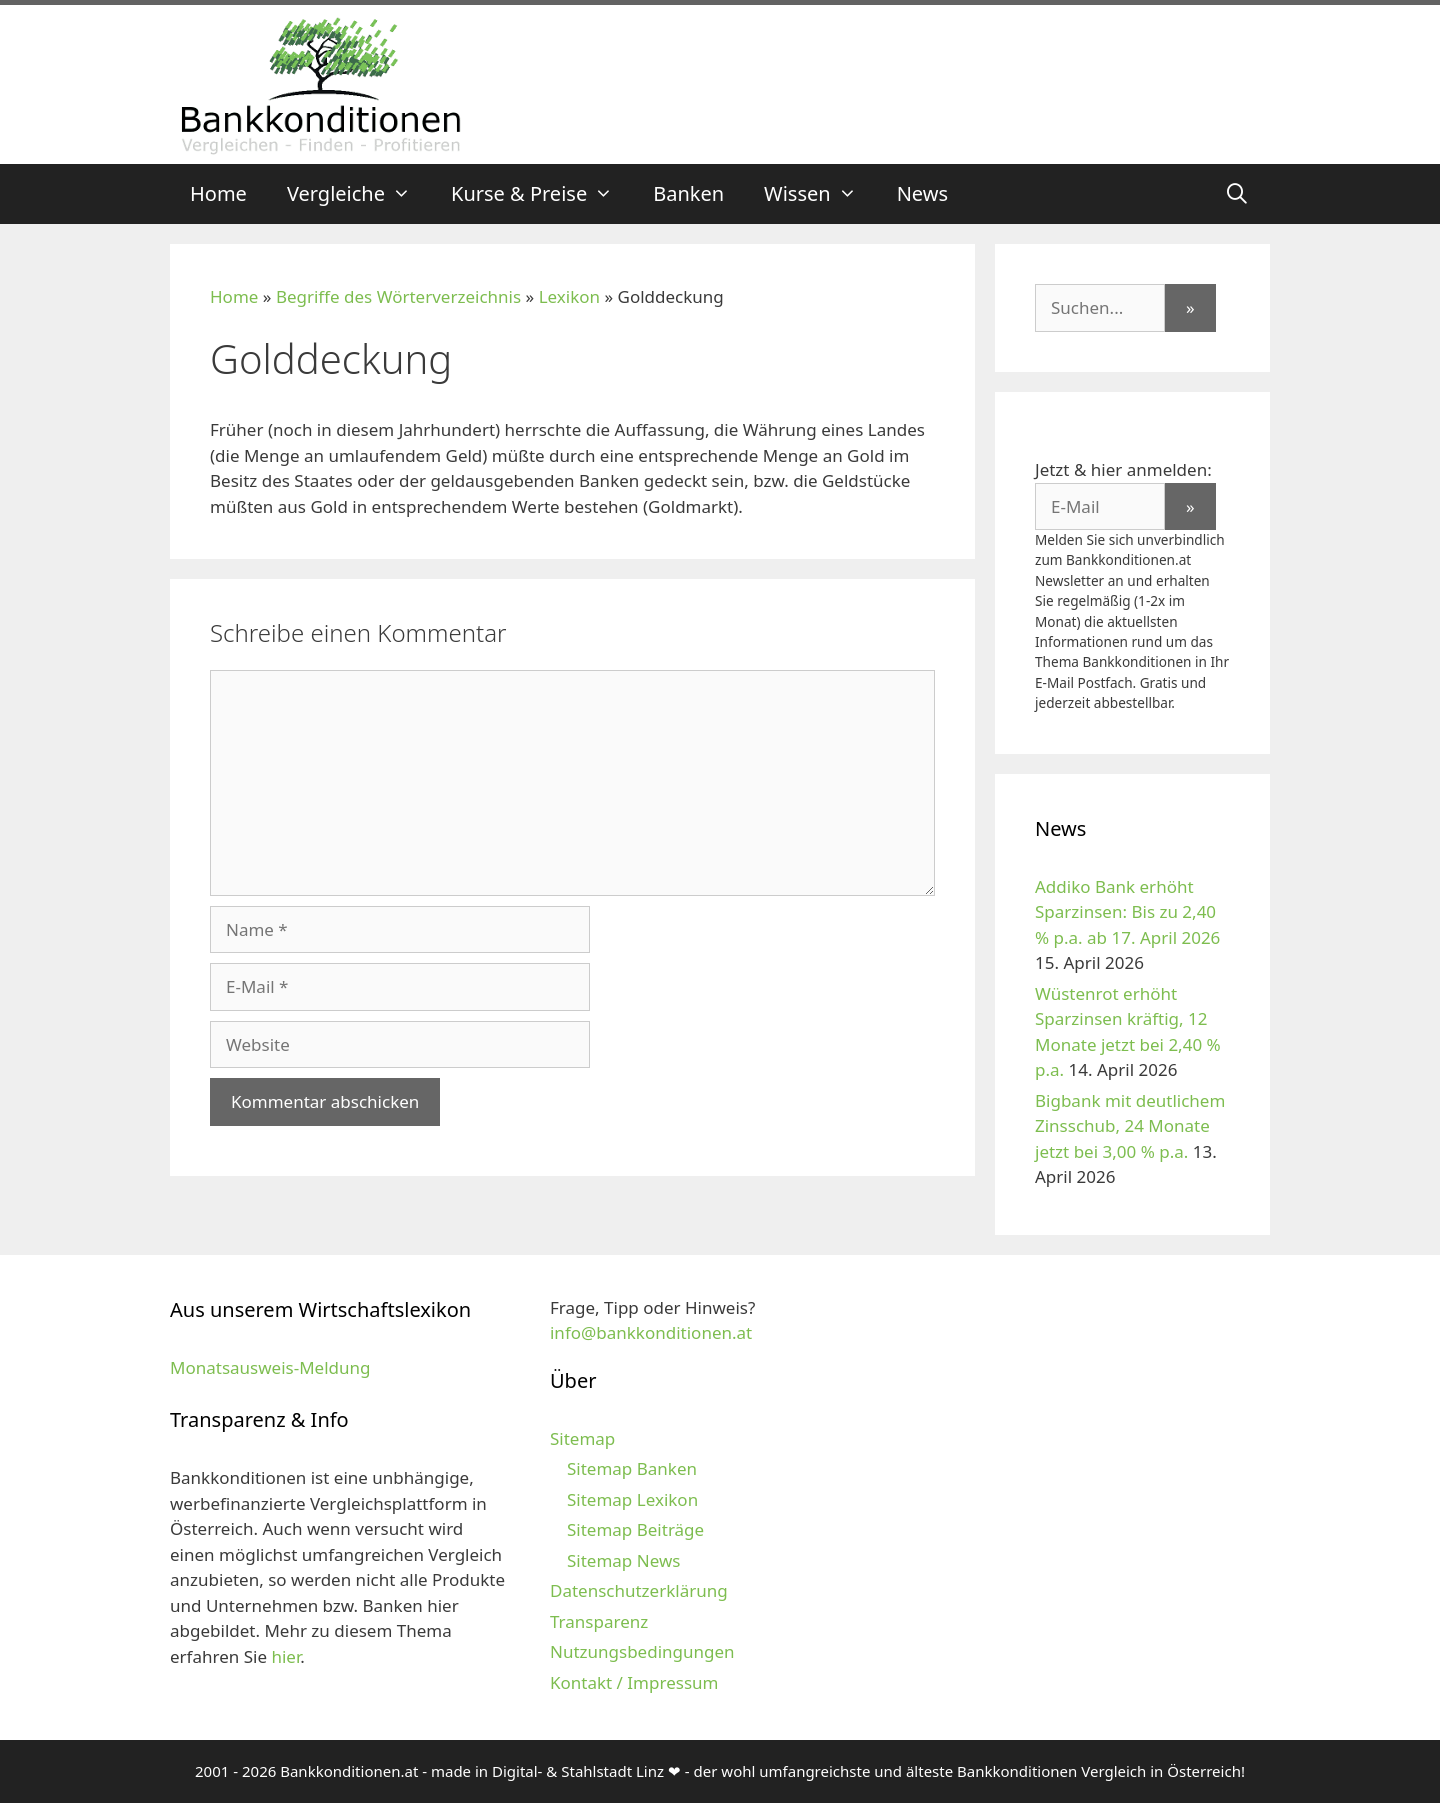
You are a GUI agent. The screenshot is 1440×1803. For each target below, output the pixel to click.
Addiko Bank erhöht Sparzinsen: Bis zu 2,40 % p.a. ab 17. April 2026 (1127, 912)
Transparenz (599, 1621)
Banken (688, 193)
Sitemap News (623, 1560)
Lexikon (569, 296)
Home (218, 193)
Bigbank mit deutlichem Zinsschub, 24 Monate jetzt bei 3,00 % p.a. (1130, 1126)
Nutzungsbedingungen (642, 1651)
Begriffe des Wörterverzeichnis (398, 296)
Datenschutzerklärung (639, 1590)
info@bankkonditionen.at (651, 1332)
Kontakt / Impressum (634, 1682)
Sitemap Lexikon (632, 1499)
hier (285, 1656)
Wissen (820, 194)
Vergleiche (359, 194)
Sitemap (582, 1438)
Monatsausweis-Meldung (270, 1367)
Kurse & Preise (542, 194)
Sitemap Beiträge (635, 1529)
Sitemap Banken (632, 1468)
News (922, 193)
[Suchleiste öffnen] (1237, 194)
